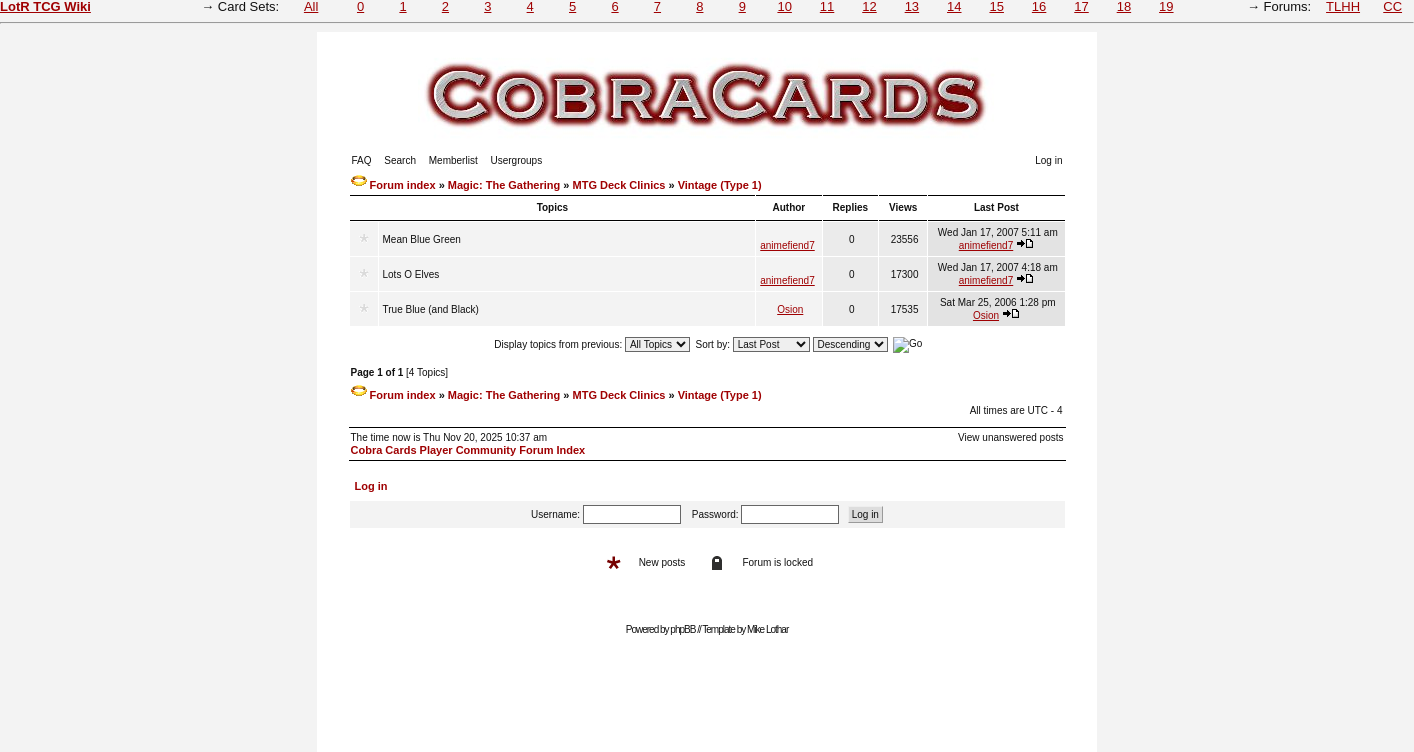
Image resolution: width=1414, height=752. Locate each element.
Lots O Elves (411, 274)
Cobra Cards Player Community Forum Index (468, 450)
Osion (790, 309)
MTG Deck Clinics (619, 185)
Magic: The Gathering (504, 185)
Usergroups (516, 160)
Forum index (403, 185)
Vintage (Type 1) (720, 185)
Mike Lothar (767, 629)
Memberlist (453, 160)
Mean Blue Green (422, 239)
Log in (1048, 160)
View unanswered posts (1010, 437)
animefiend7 (787, 245)
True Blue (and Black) (431, 309)
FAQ (362, 160)
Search (400, 160)
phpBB (682, 629)
